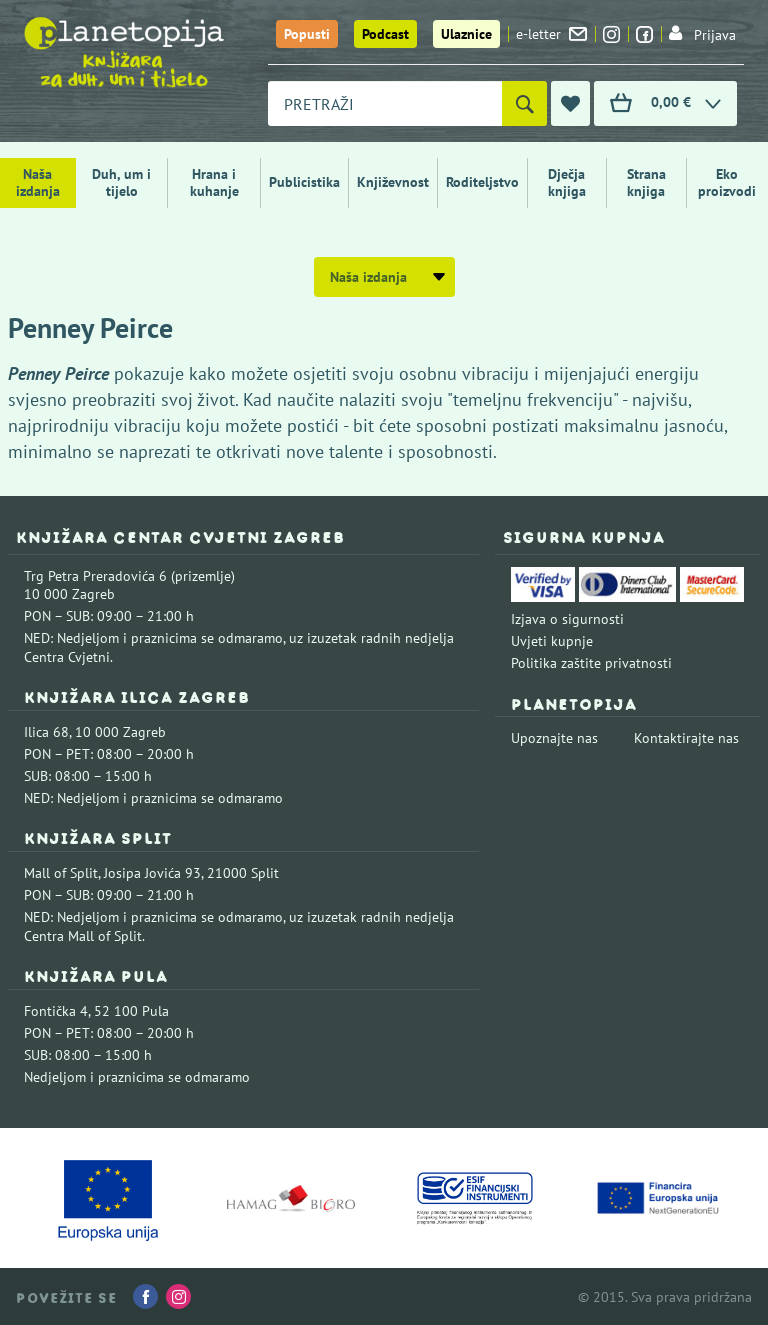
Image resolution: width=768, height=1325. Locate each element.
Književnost (393, 182)
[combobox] (385, 103)
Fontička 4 (56, 1011)
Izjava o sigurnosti (567, 619)
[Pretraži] (524, 103)
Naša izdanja (38, 182)
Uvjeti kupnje (552, 641)
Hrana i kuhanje (214, 182)
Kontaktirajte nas (686, 738)
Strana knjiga (646, 182)
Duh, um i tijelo (121, 182)
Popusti (307, 34)
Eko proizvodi (727, 182)
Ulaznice (466, 34)
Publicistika (304, 182)
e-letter (551, 34)
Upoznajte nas (554, 738)
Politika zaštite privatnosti (591, 663)
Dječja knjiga (567, 182)
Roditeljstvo (482, 182)
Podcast (385, 34)
